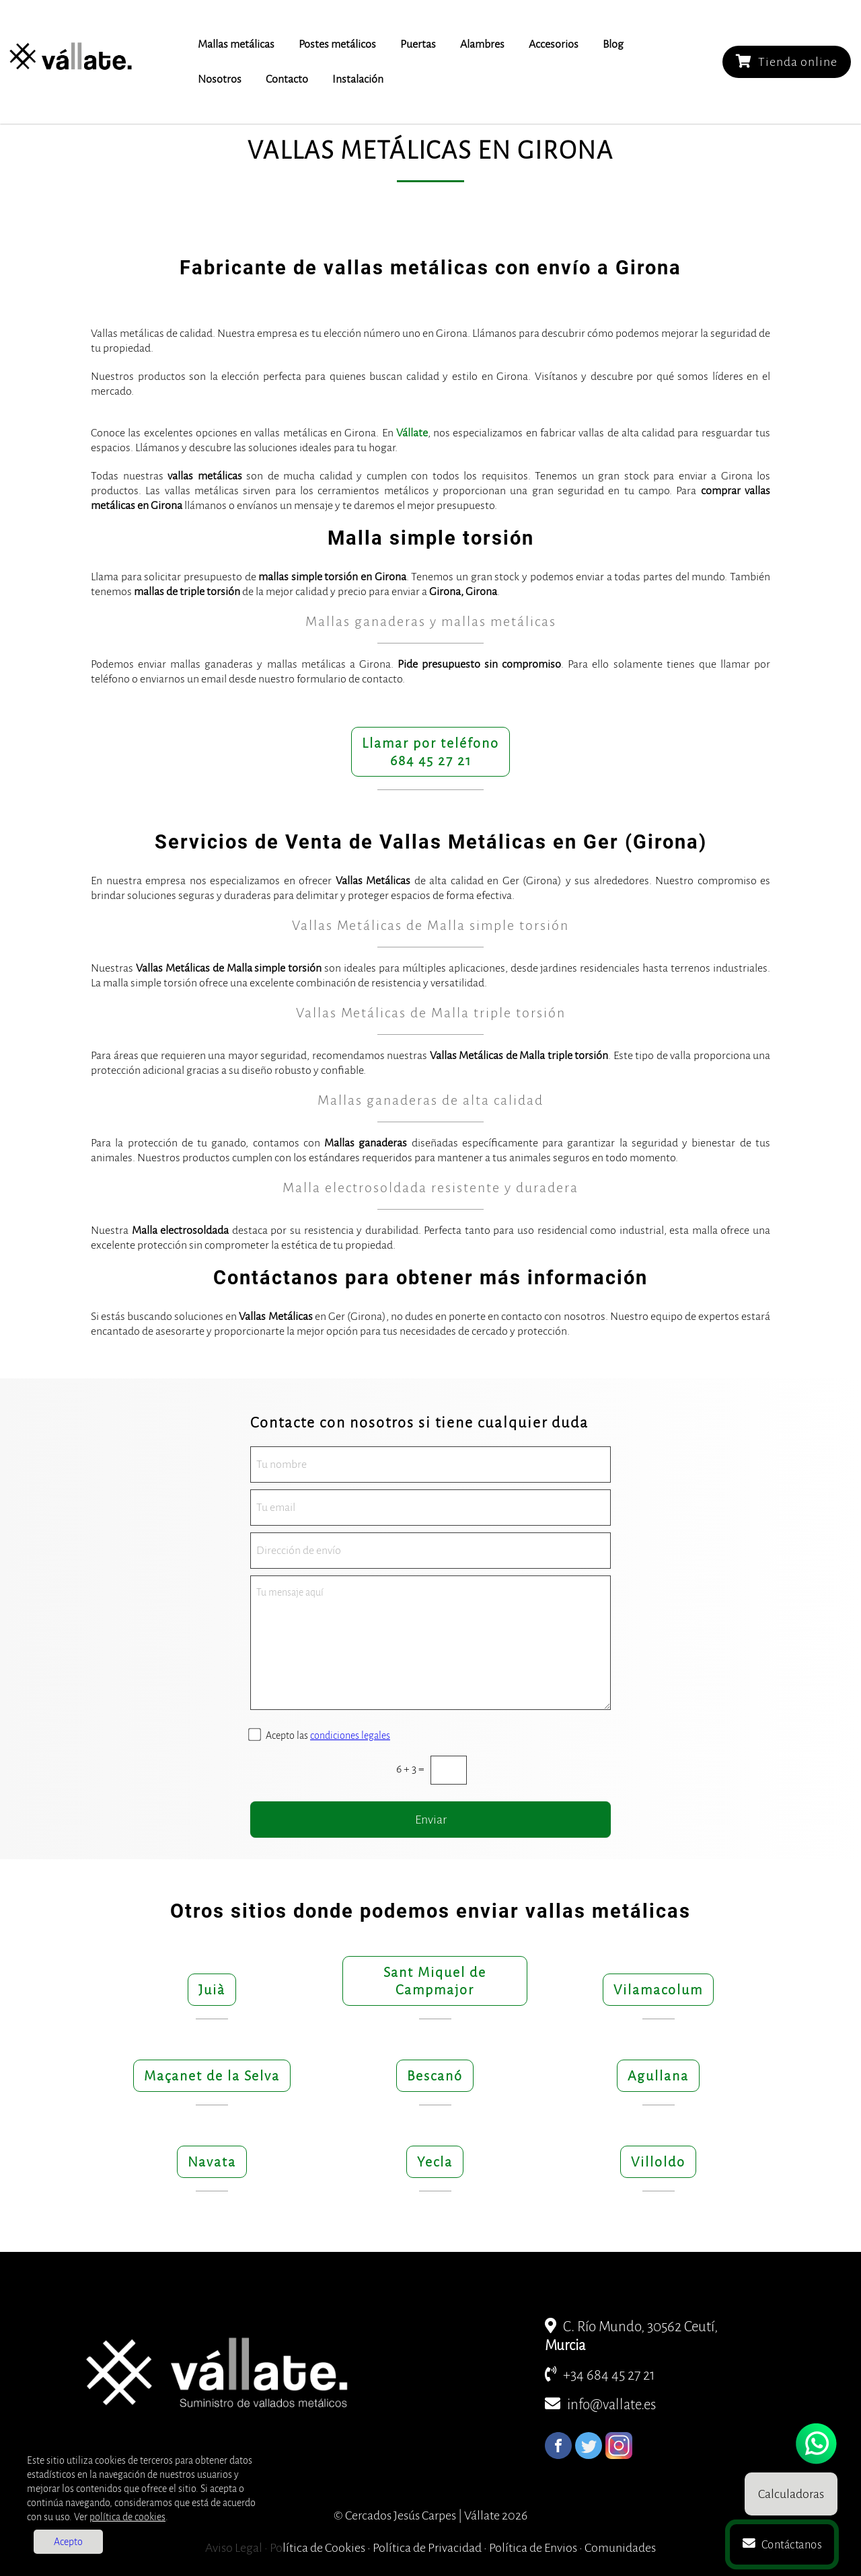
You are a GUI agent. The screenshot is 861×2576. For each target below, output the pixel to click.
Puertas (418, 44)
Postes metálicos (337, 44)
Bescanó (435, 2075)
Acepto (68, 2541)
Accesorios (553, 44)
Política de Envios (533, 2547)
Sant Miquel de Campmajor (434, 1981)
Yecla (435, 2161)
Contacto (287, 79)
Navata (212, 2161)
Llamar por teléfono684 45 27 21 (430, 752)
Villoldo (658, 2161)
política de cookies (127, 2516)
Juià (211, 1989)
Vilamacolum (658, 1989)
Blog (613, 44)
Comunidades (620, 2547)
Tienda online (786, 61)
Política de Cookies (317, 2547)
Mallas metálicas (236, 44)
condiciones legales (350, 1735)
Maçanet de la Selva (212, 2075)
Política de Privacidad (427, 2547)
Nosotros (219, 79)
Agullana (658, 2075)
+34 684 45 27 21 (600, 2375)
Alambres (482, 44)
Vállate (412, 433)
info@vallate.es (600, 2405)
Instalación (357, 79)
